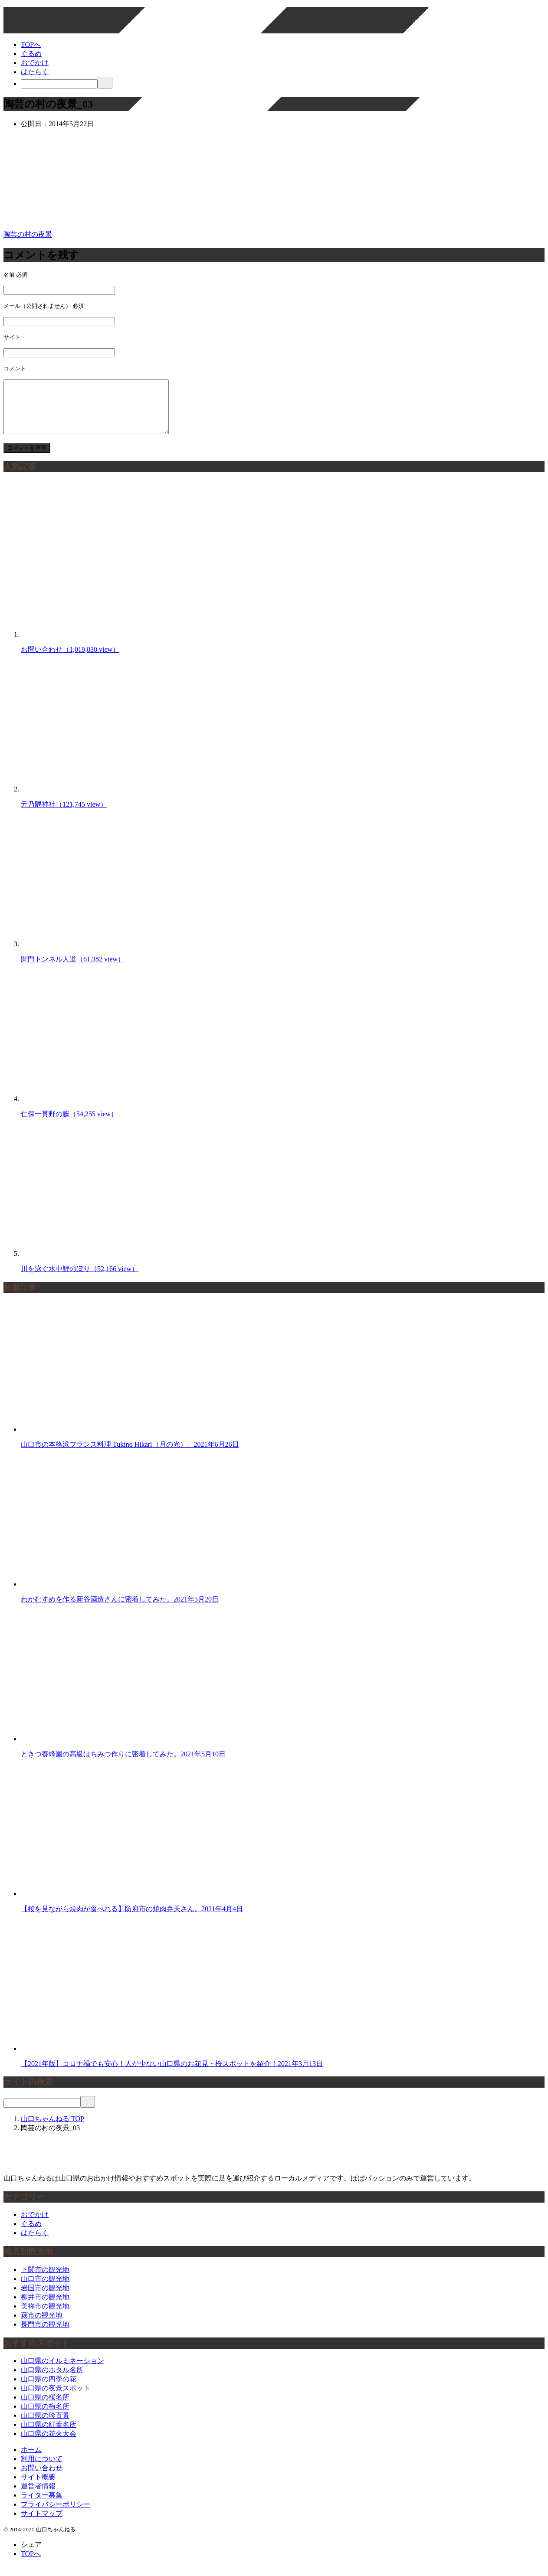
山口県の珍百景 (45, 2425)
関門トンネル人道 (73, 969)
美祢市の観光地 (45, 2316)
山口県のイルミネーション (62, 2371)
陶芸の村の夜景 (27, 234)
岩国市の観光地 (45, 2298)
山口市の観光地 (45, 2289)
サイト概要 (38, 2487)
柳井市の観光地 (45, 2307)
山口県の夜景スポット (55, 2398)
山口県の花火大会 (48, 2444)
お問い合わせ (70, 660)
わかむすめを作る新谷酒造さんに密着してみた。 (120, 1609)
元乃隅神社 (64, 814)
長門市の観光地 (45, 2334)
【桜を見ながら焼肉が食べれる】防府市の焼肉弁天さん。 (132, 1919)
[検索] (59, 83)
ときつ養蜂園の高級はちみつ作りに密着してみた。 (123, 1764)
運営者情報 (38, 2496)
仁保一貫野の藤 (69, 1124)
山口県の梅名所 (45, 2416)
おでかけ (35, 62)
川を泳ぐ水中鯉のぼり (79, 1279)
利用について (41, 2469)
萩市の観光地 (41, 2325)
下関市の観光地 (45, 2280)
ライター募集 (41, 2505)
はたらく (35, 71)
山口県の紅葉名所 (48, 2435)
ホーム (31, 2460)
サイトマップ (41, 2523)
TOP (52, 2129)
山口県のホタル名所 (52, 2380)
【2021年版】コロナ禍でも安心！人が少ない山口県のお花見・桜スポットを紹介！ (172, 2074)
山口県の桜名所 (45, 2407)
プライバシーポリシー (55, 2514)
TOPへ (31, 44)
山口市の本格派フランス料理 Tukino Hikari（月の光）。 (130, 1454)
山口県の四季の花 (48, 2389)
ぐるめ (31, 53)
